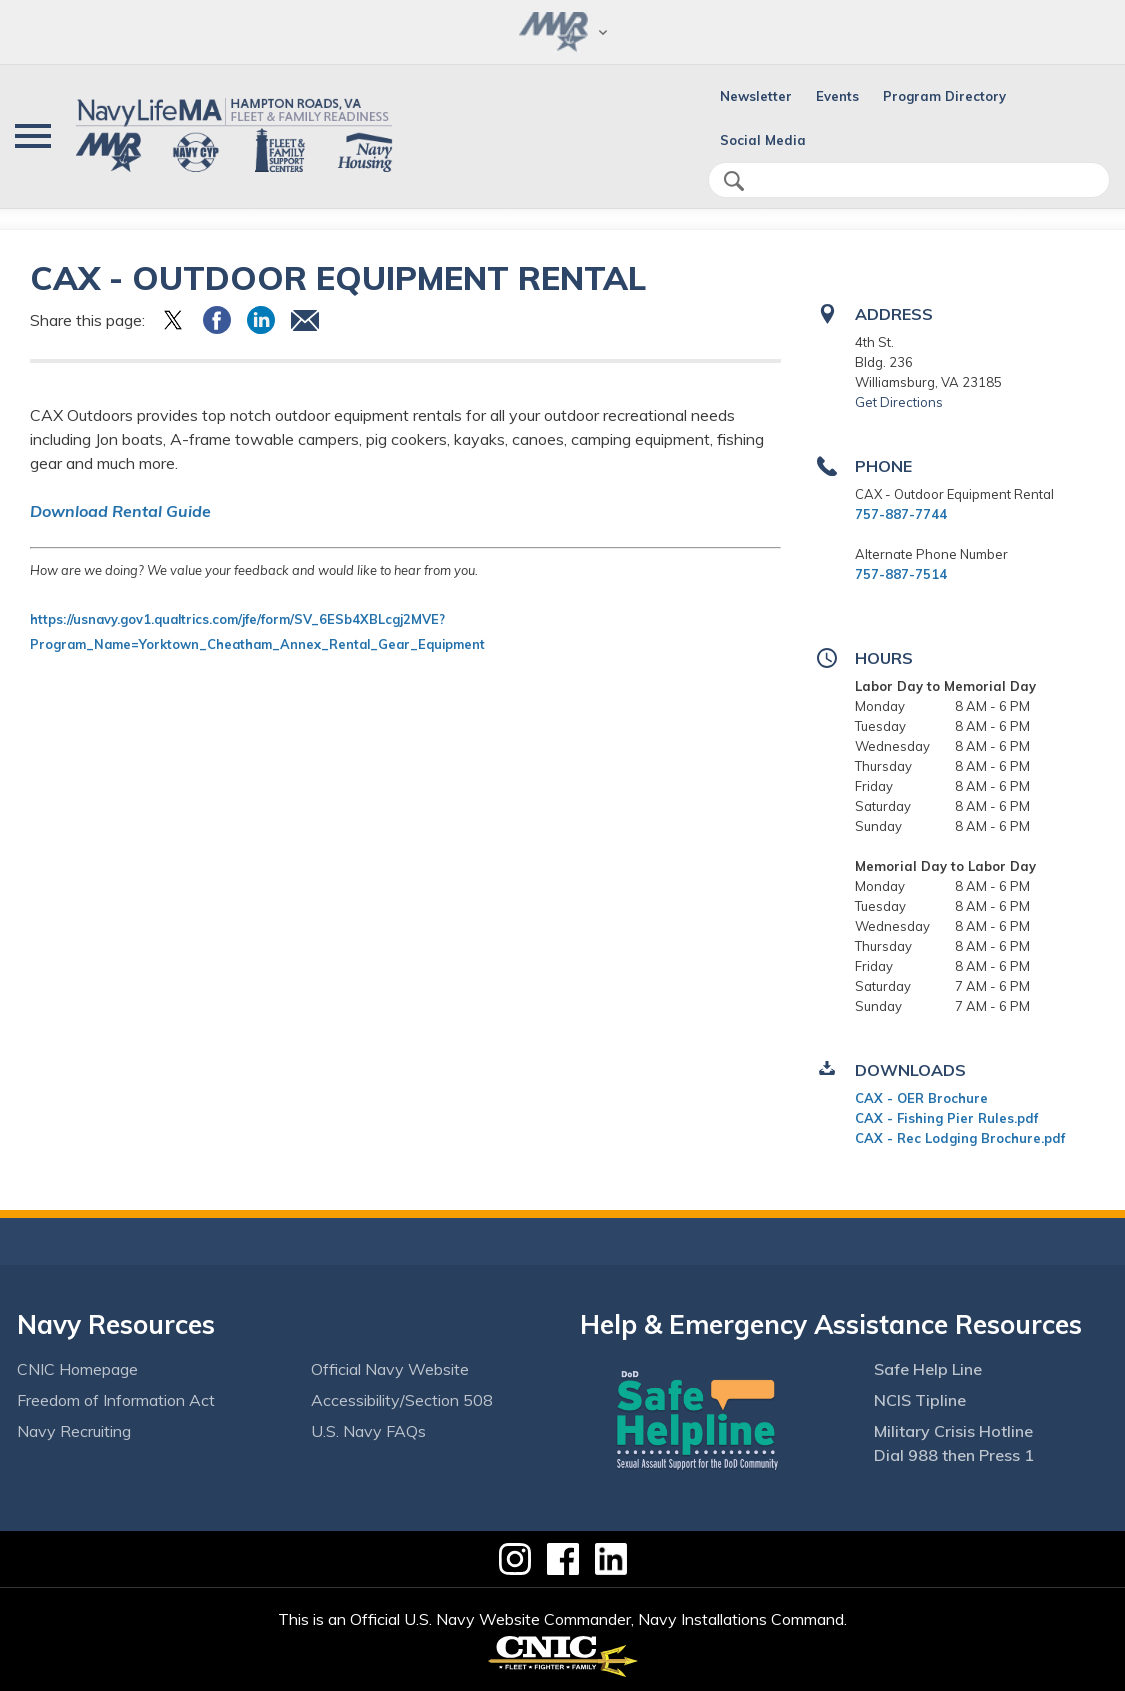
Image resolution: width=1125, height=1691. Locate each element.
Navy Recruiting (74, 1431)
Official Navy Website (390, 1369)
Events (837, 96)
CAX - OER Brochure (921, 1098)
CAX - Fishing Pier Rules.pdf (946, 1118)
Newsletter (756, 96)
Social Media (763, 140)
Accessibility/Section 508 (402, 1400)
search (734, 181)
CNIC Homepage (77, 1369)
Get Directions (899, 402)
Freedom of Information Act (116, 1400)
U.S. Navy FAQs (368, 1431)
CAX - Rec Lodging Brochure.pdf (960, 1138)
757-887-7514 (901, 574)
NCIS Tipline (920, 1400)
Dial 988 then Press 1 (954, 1455)
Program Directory (944, 96)
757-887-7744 (901, 514)
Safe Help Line (928, 1369)
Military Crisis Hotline (953, 1431)
